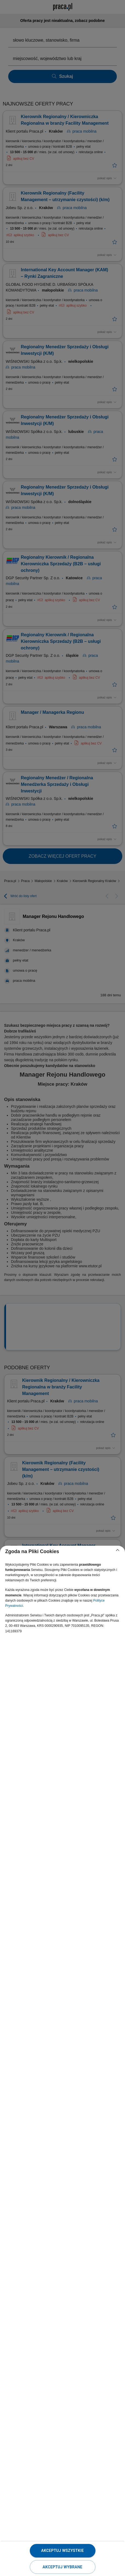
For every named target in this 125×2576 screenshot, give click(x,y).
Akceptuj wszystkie (62, 2550)
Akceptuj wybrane (62, 2567)
